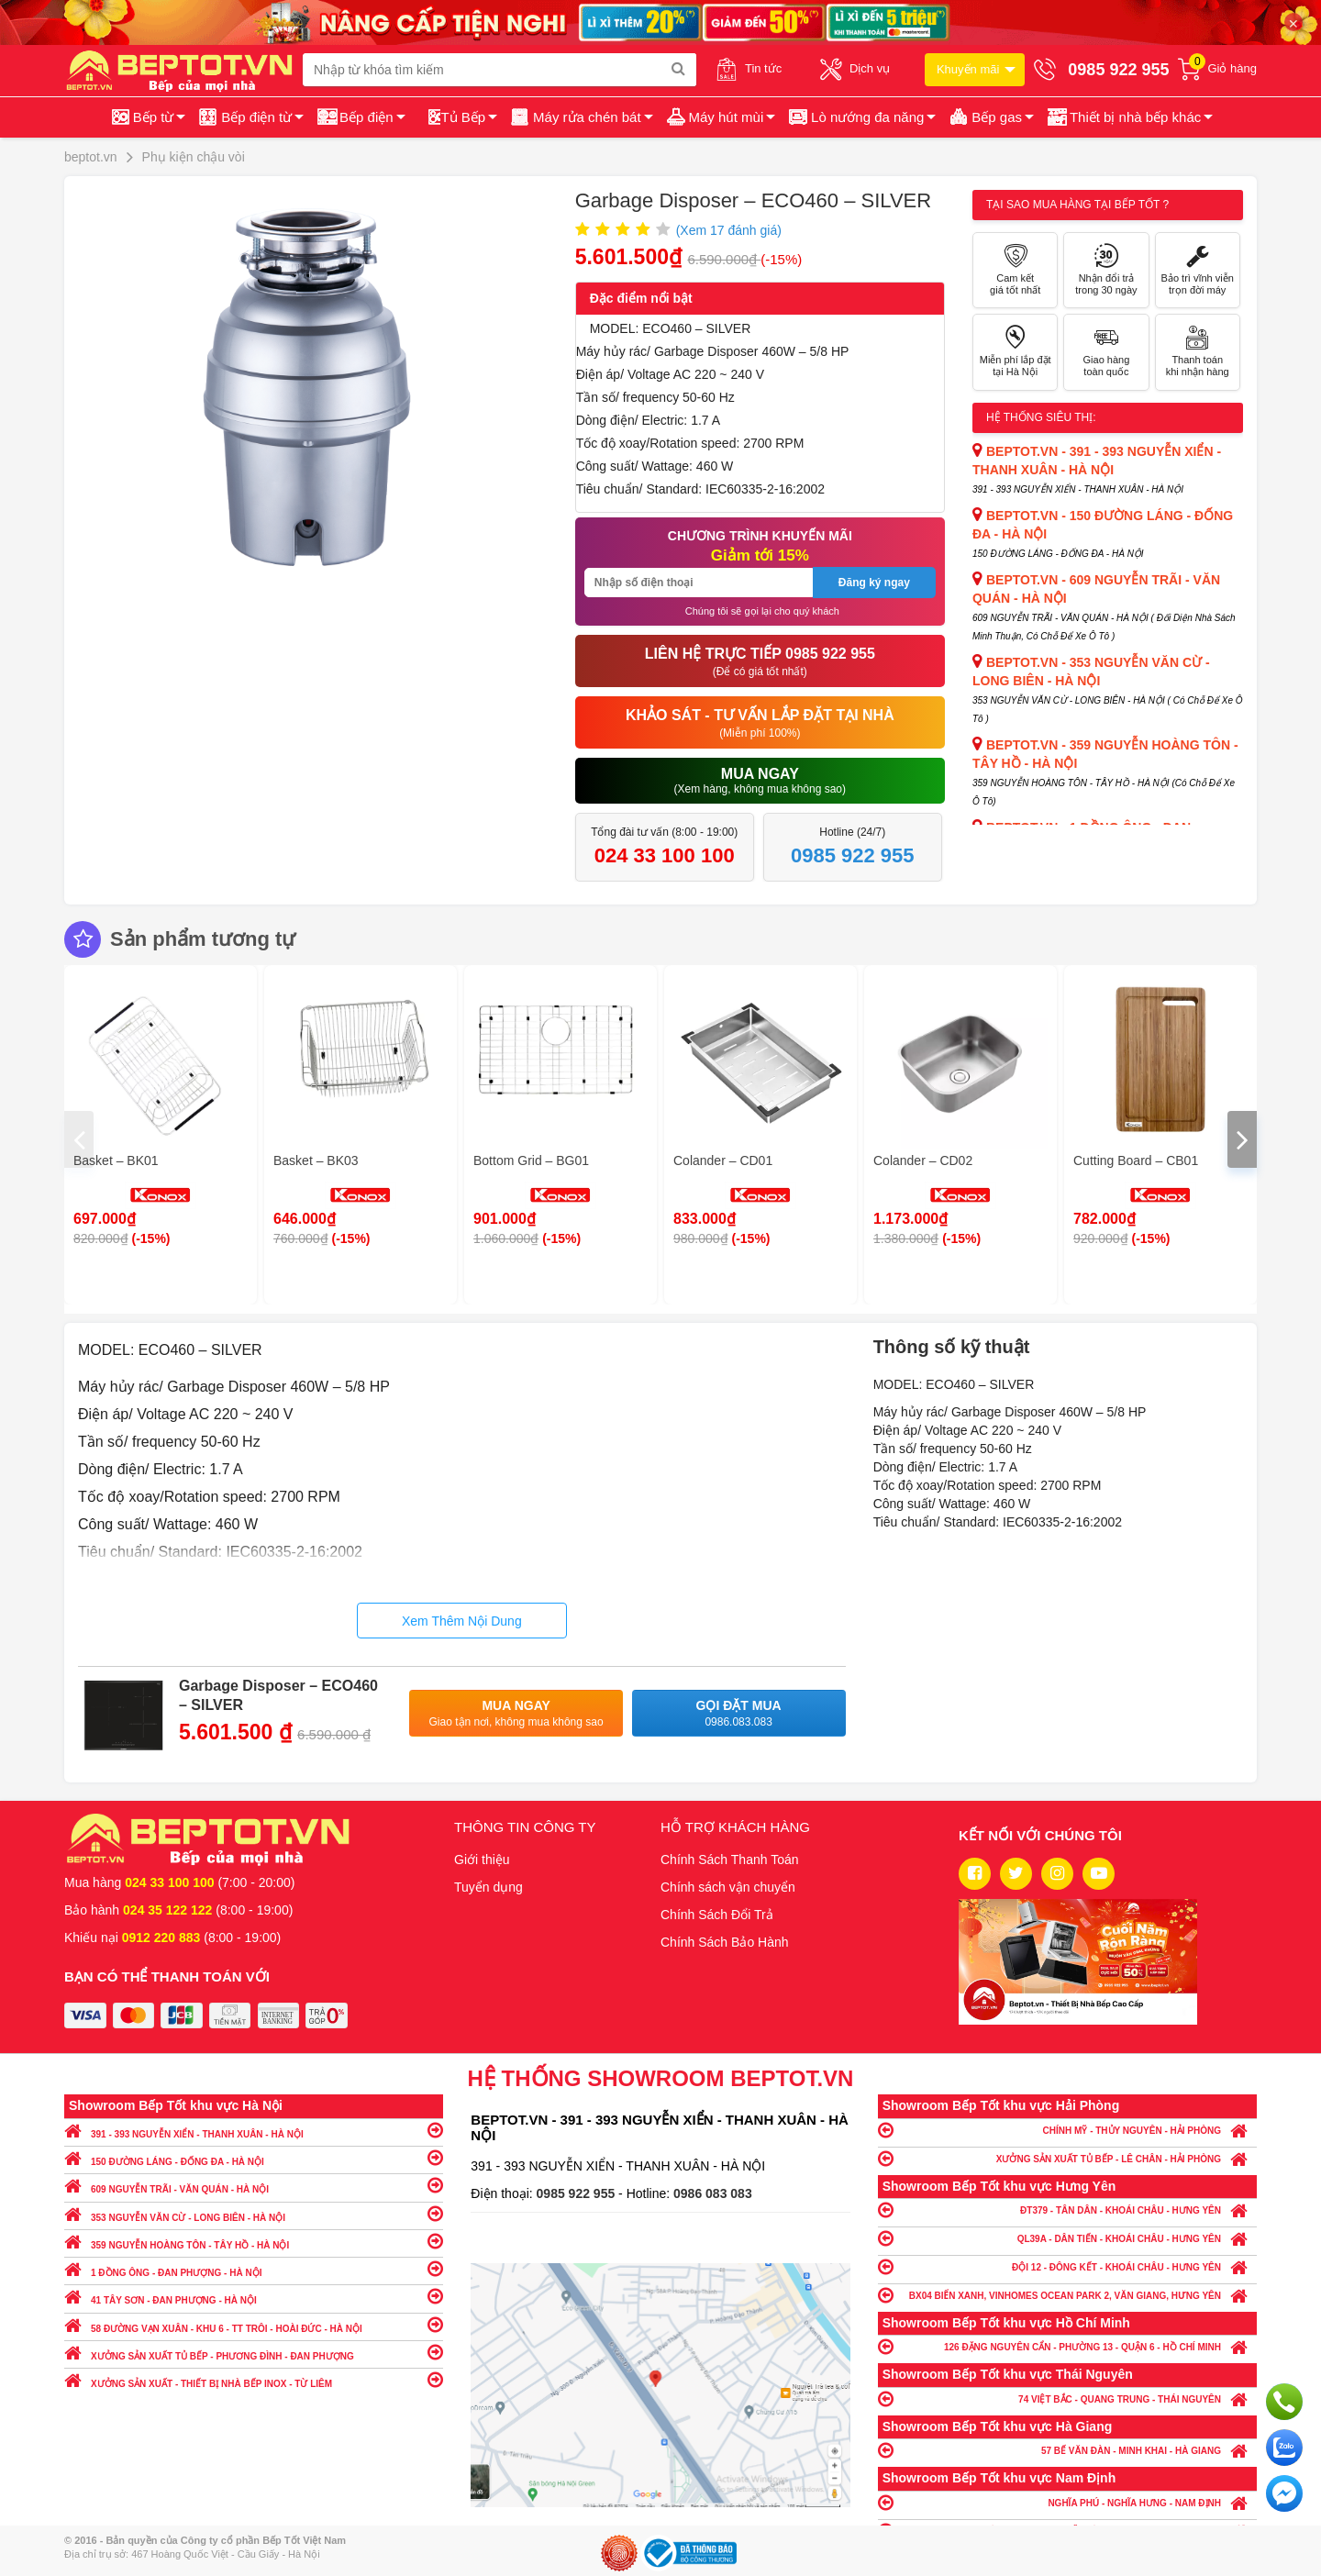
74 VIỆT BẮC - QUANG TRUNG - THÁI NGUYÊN (1067, 2398)
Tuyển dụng (488, 1887)
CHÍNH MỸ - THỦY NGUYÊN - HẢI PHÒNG (1067, 2129)
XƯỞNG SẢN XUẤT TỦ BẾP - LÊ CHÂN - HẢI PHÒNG (1067, 2158)
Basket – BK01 (116, 1160)
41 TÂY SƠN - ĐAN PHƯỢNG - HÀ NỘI (253, 2295)
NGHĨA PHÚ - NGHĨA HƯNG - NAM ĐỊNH (1067, 2502)
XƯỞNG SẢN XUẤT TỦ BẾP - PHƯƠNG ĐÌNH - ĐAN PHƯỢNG (253, 2351)
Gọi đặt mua (739, 1714)
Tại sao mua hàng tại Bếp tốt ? (1077, 204)
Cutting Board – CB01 (1135, 1160)
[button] (1128, 117)
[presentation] (79, 1139)
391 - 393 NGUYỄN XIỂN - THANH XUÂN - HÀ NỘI (253, 2129)
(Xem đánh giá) (729, 230)
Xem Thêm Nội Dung (462, 1621)
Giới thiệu (482, 1859)
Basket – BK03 (316, 1160)
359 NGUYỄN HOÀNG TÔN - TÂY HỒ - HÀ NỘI (253, 2240)
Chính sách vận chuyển (727, 1887)
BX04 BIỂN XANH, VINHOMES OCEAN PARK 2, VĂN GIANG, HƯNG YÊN (1067, 2294)
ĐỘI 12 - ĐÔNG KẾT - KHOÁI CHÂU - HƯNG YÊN (1067, 2266)
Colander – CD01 (722, 1160)
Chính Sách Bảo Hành (724, 1942)
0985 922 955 (578, 2193)
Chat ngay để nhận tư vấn (1284, 2493)
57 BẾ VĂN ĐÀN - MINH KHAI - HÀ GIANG (1067, 2449)
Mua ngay (516, 1714)
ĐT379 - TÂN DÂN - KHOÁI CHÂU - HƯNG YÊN (1067, 2209)
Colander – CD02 (922, 1160)
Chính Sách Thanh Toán (729, 1859)
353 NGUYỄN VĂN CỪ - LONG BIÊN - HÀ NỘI (253, 2213)
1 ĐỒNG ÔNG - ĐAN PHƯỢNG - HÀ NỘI (253, 2268)
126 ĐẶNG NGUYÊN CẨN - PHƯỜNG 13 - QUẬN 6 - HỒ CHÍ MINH (1067, 2346)
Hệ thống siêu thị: (1041, 417)
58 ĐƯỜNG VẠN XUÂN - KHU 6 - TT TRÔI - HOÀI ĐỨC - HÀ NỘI (253, 2324)
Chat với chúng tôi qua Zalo (1284, 2447)
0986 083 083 (712, 2193)
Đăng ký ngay (874, 582)
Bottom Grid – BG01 (531, 1160)
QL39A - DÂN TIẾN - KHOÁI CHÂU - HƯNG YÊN (1067, 2237)
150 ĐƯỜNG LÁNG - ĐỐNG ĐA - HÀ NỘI (253, 2157)
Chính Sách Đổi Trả (716, 1914)
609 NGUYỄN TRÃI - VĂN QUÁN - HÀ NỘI (253, 2184)
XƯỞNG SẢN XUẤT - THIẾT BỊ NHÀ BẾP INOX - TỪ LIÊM (253, 2379)
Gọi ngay (1284, 2401)
